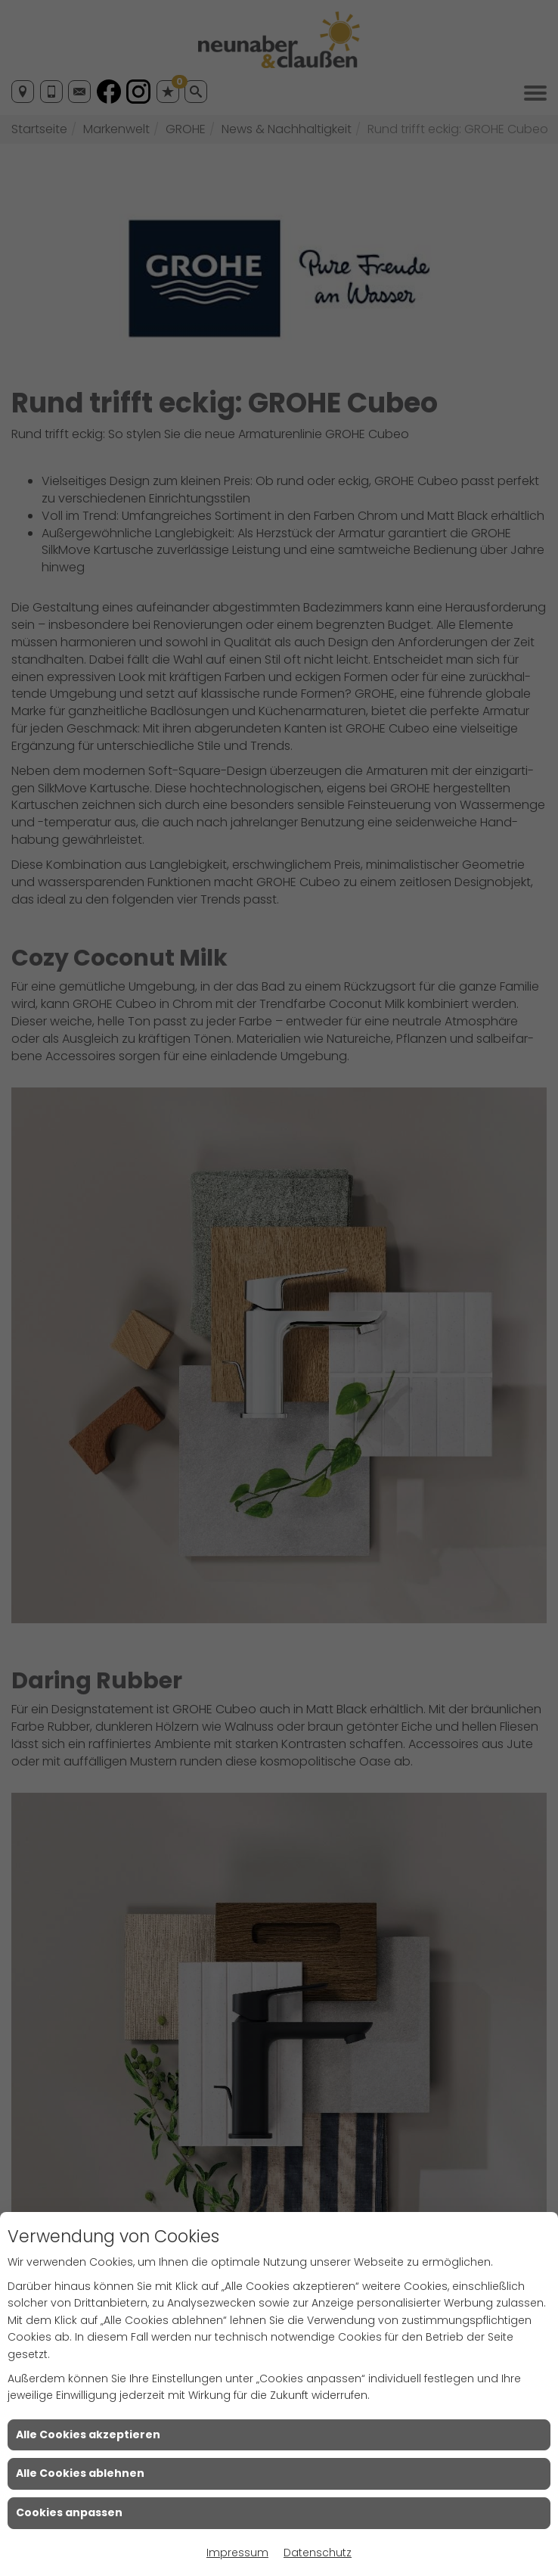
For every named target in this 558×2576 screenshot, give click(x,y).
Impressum (237, 2552)
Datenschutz (318, 2552)
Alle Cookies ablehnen (80, 2473)
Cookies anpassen (69, 2512)
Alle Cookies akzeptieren (88, 2434)
